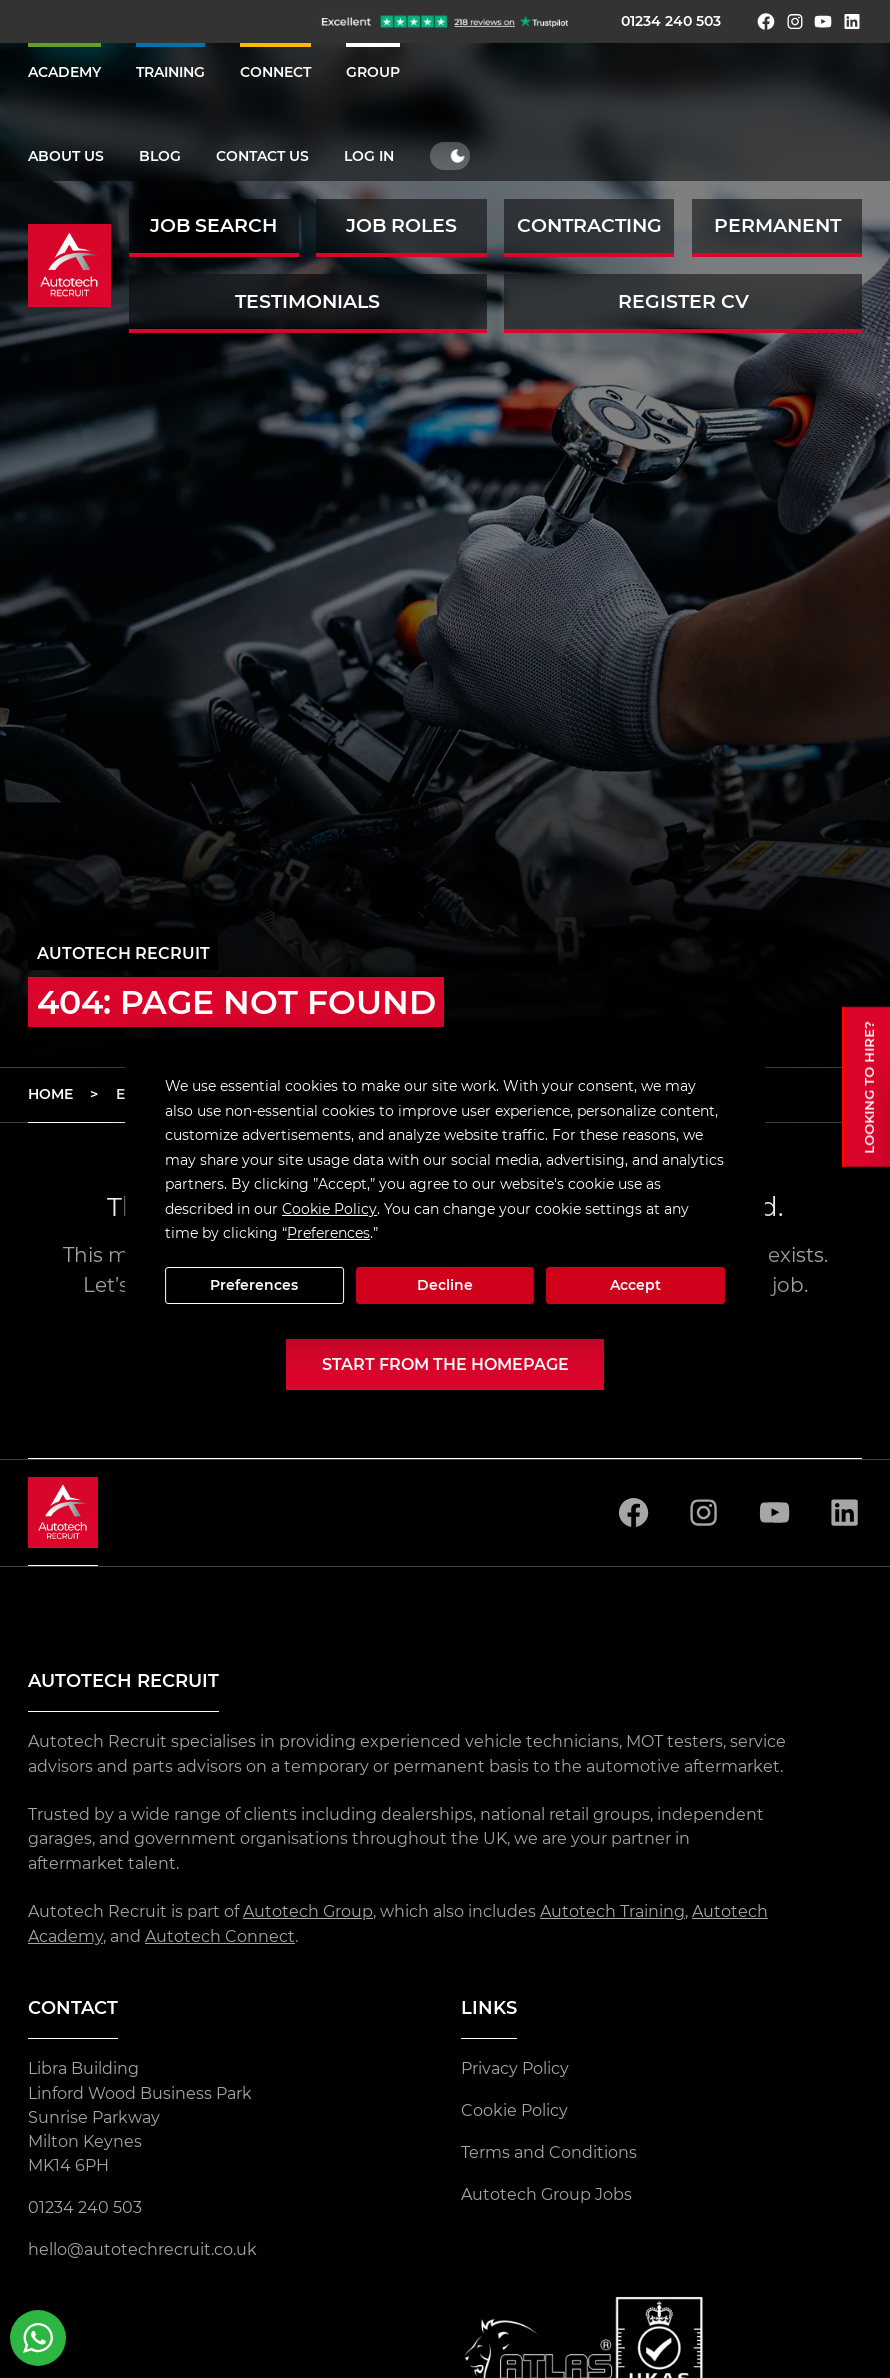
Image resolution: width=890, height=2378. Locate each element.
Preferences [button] (328, 1233)
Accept (635, 1285)
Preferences (254, 1285)
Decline (445, 1285)
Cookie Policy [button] (329, 1209)
